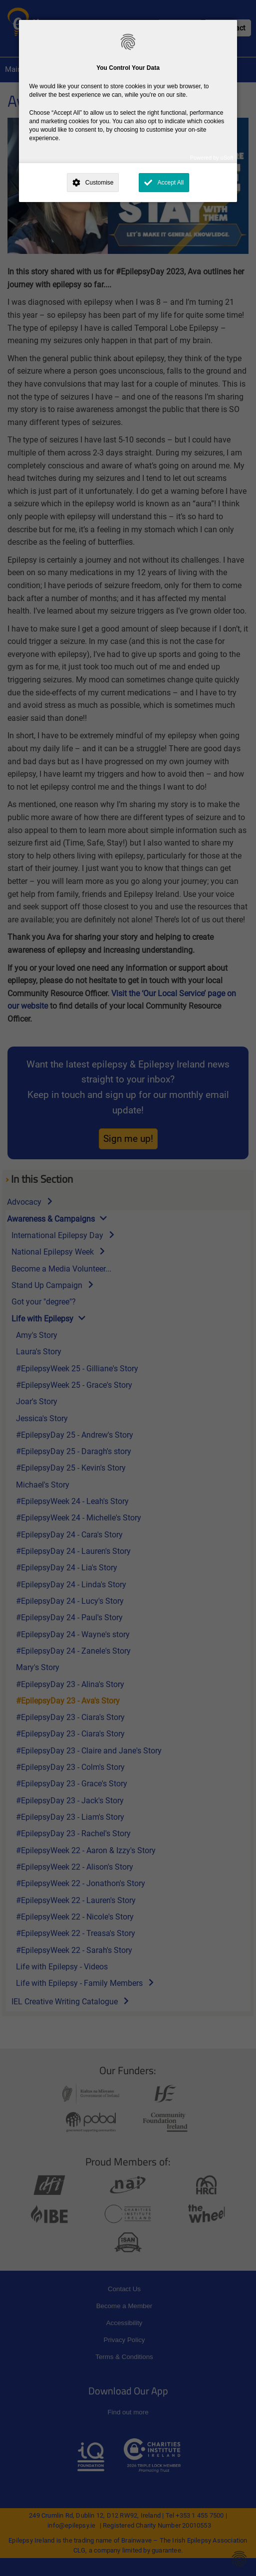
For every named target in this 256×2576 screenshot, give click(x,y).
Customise (99, 182)
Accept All (170, 182)
